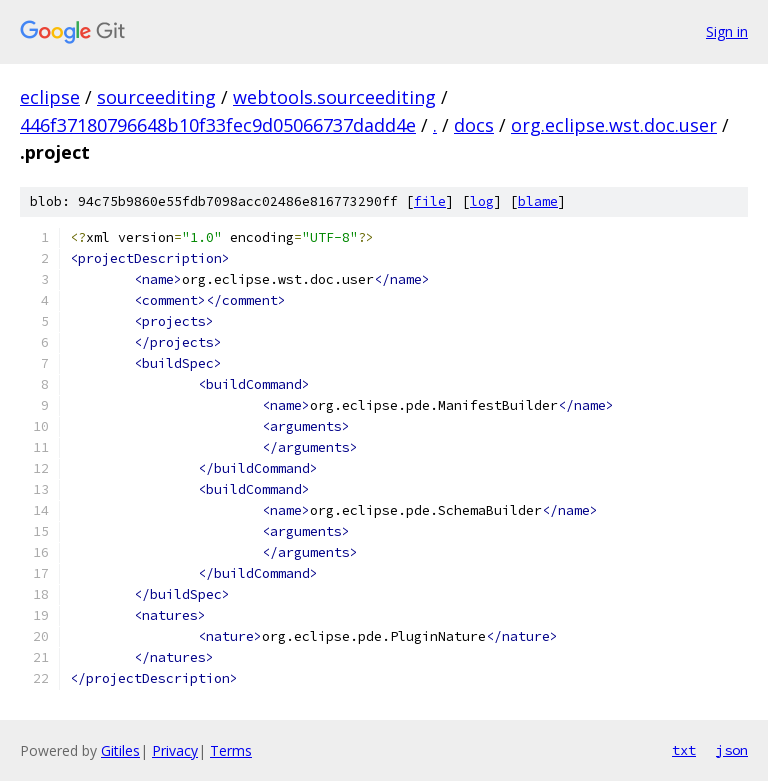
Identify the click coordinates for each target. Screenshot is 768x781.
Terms (231, 750)
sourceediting (156, 97)
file (430, 201)
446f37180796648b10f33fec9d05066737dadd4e (218, 125)
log (482, 201)
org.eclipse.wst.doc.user (614, 125)
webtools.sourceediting (334, 97)
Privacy (175, 750)
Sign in (727, 31)
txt (684, 750)
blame (538, 201)
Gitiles (120, 750)
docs (474, 125)
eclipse (50, 97)
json (732, 750)
